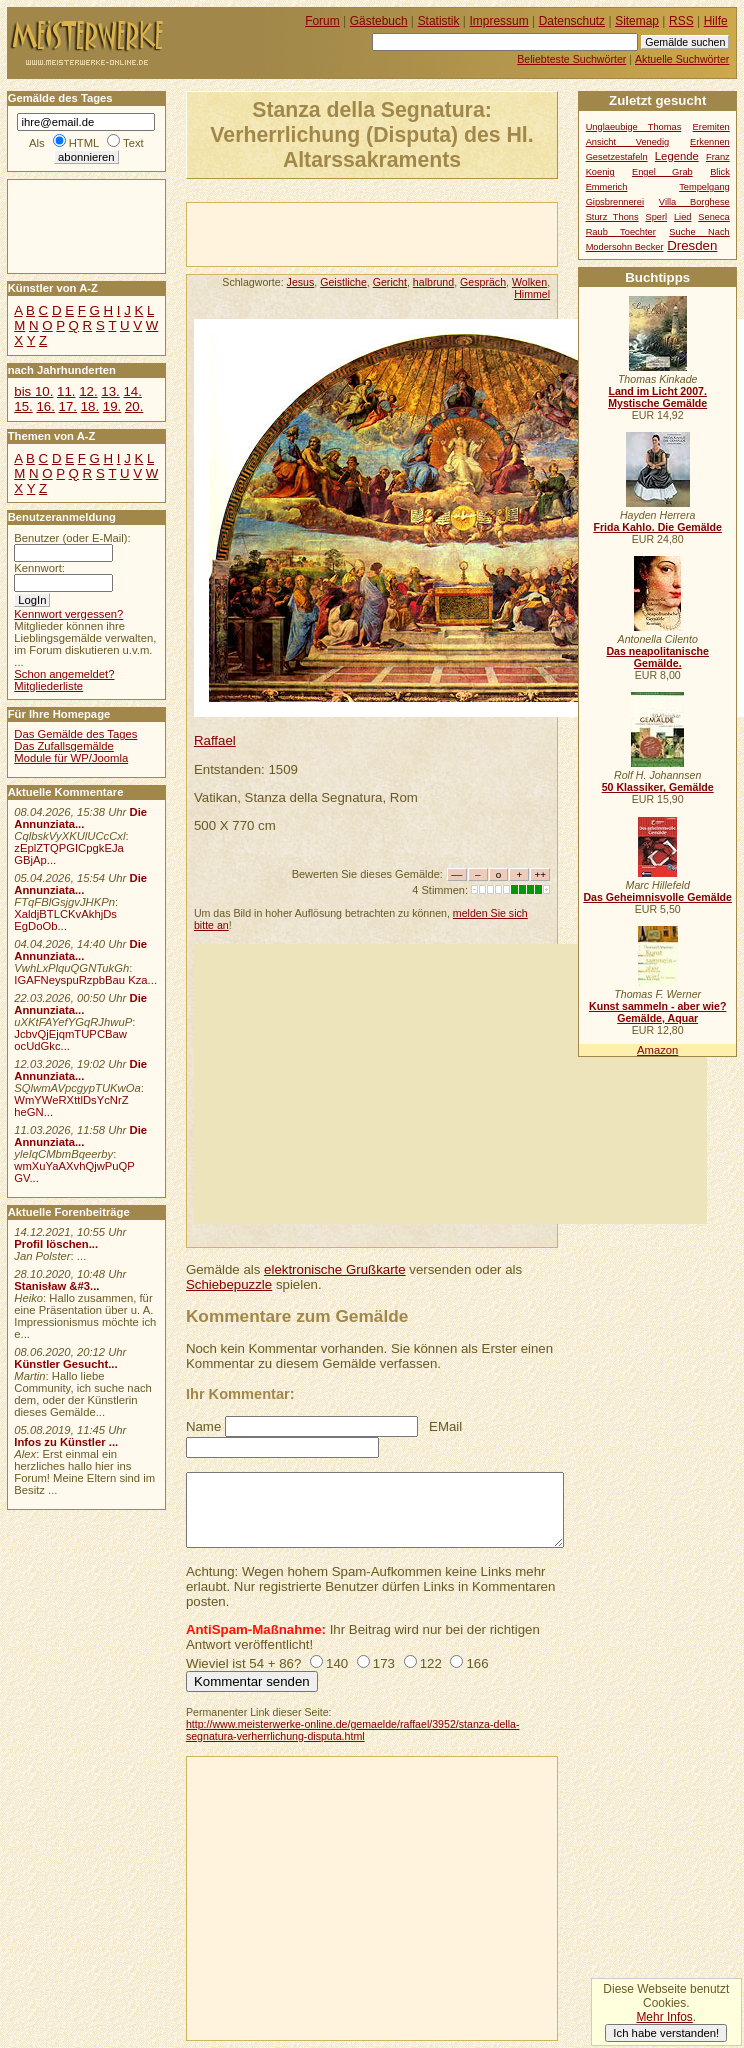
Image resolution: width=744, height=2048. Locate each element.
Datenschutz (572, 21)
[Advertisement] (421, 233)
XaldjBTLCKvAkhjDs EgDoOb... (65, 920)
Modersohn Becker (625, 247)
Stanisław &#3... (56, 1286)
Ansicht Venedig (628, 142)
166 (477, 1663)
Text (133, 143)
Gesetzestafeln (617, 157)
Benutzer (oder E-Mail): (72, 538)
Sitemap (637, 21)
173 (384, 1663)
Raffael (215, 740)
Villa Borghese (694, 202)
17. (68, 406)
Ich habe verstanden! (666, 2033)
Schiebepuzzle (229, 1284)
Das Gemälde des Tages (75, 734)
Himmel (532, 294)
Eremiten (711, 127)
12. (88, 391)
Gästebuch (379, 21)
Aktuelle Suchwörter (682, 59)
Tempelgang (704, 187)
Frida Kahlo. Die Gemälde (657, 527)
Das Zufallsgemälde (64, 746)
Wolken (529, 282)
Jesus (301, 282)
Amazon (657, 1050)
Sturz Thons (612, 217)
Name (203, 1426)
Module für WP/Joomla (71, 758)
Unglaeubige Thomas (634, 127)
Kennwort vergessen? (68, 614)
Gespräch (483, 282)
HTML (84, 143)
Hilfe (716, 21)
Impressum (499, 21)
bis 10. (33, 391)
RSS (681, 21)
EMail (445, 1426)
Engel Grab (662, 172)
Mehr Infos (664, 2017)
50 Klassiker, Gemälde (658, 787)
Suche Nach (699, 232)
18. (90, 406)
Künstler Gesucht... (65, 1364)
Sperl (656, 217)
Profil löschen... (56, 1244)
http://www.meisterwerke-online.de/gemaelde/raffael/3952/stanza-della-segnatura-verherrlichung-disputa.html (353, 1730)
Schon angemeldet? (64, 674)
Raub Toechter (621, 232)
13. (110, 391)
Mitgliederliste (48, 686)
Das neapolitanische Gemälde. (657, 657)
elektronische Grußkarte (335, 1269)
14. (132, 391)
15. (23, 406)
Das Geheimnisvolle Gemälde (657, 897)
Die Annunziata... (80, 818)
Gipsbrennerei (615, 202)
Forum (322, 21)
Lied (683, 217)
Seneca (713, 217)
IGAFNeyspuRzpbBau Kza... (85, 980)
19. (112, 406)
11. (66, 391)
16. (45, 406)
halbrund (433, 282)
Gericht (390, 282)
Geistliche (343, 282)
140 (337, 1663)
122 (431, 1663)
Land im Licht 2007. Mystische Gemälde (657, 397)
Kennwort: (39, 568)
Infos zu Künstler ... (66, 1442)
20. (134, 406)
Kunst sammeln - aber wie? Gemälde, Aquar (657, 1012)
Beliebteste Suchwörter (571, 59)
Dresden (692, 245)
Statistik (439, 21)
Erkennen (710, 142)
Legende (677, 156)
